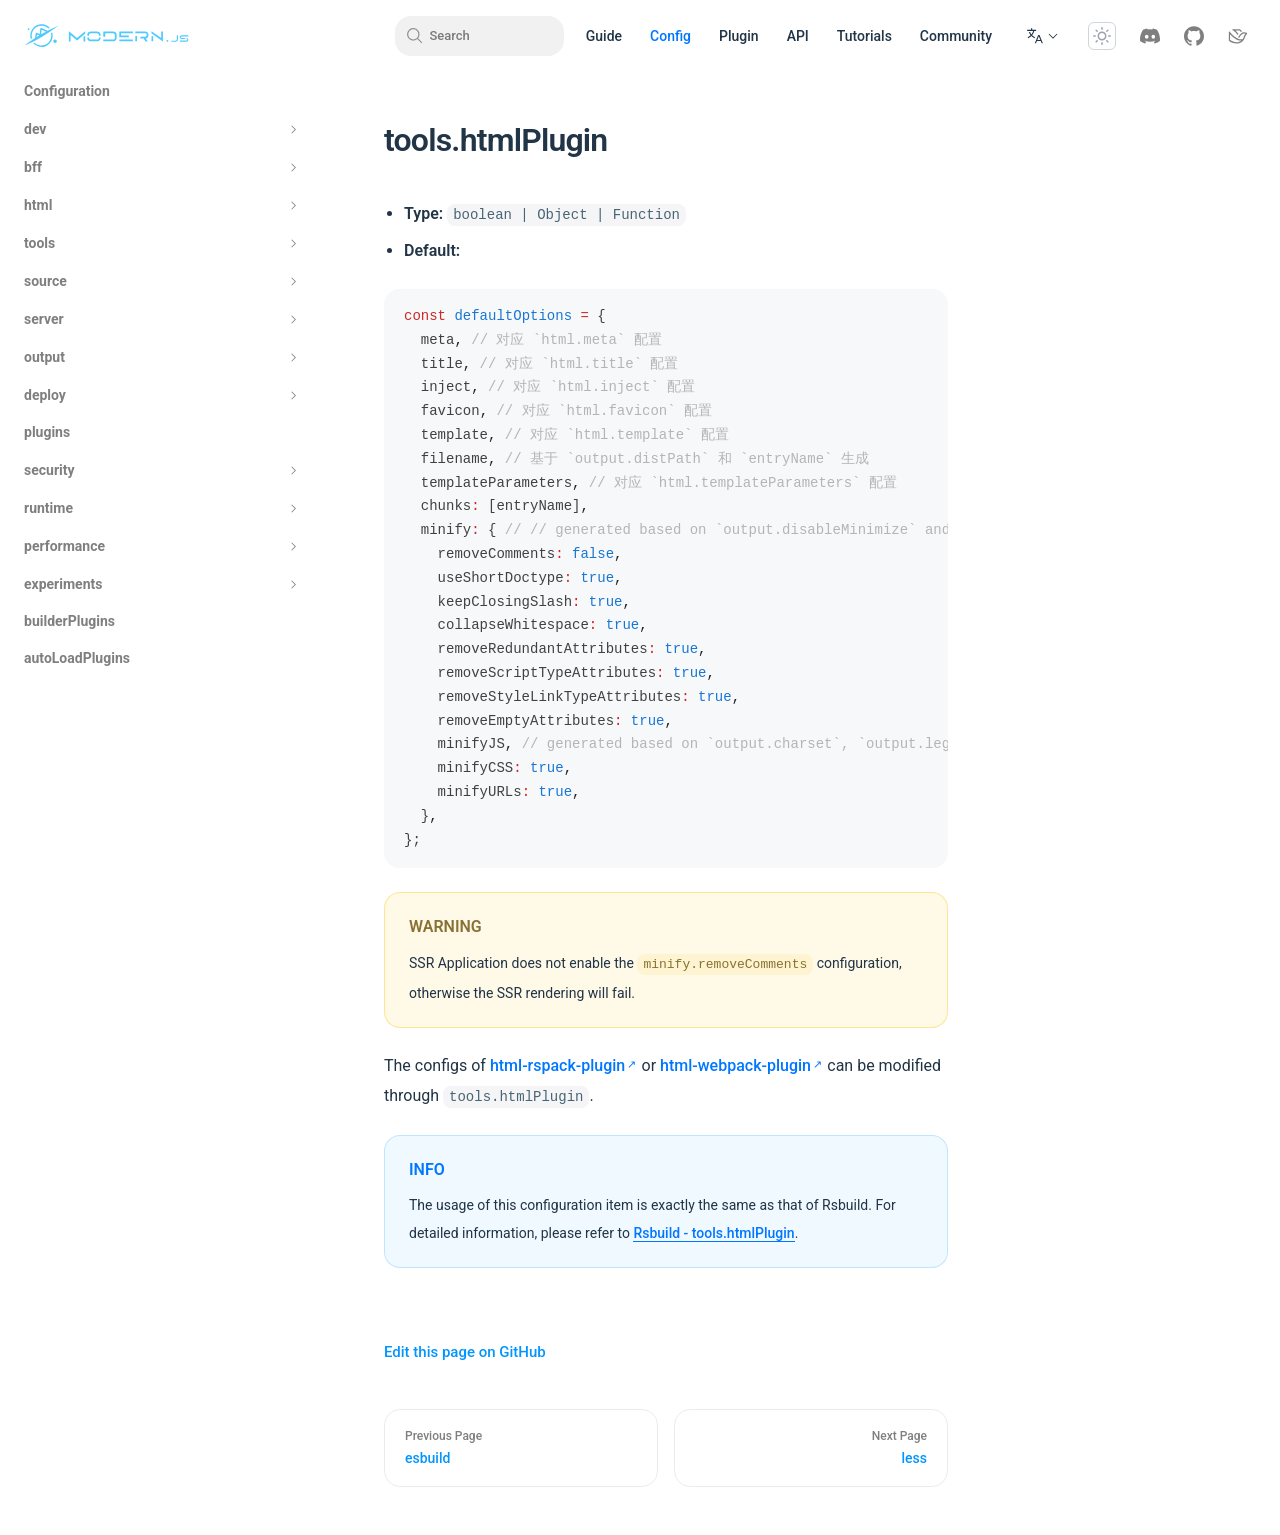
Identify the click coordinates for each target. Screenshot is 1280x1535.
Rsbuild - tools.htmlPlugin (713, 1233)
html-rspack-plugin (557, 1065)
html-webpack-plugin (735, 1065)
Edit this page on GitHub (465, 1352)
